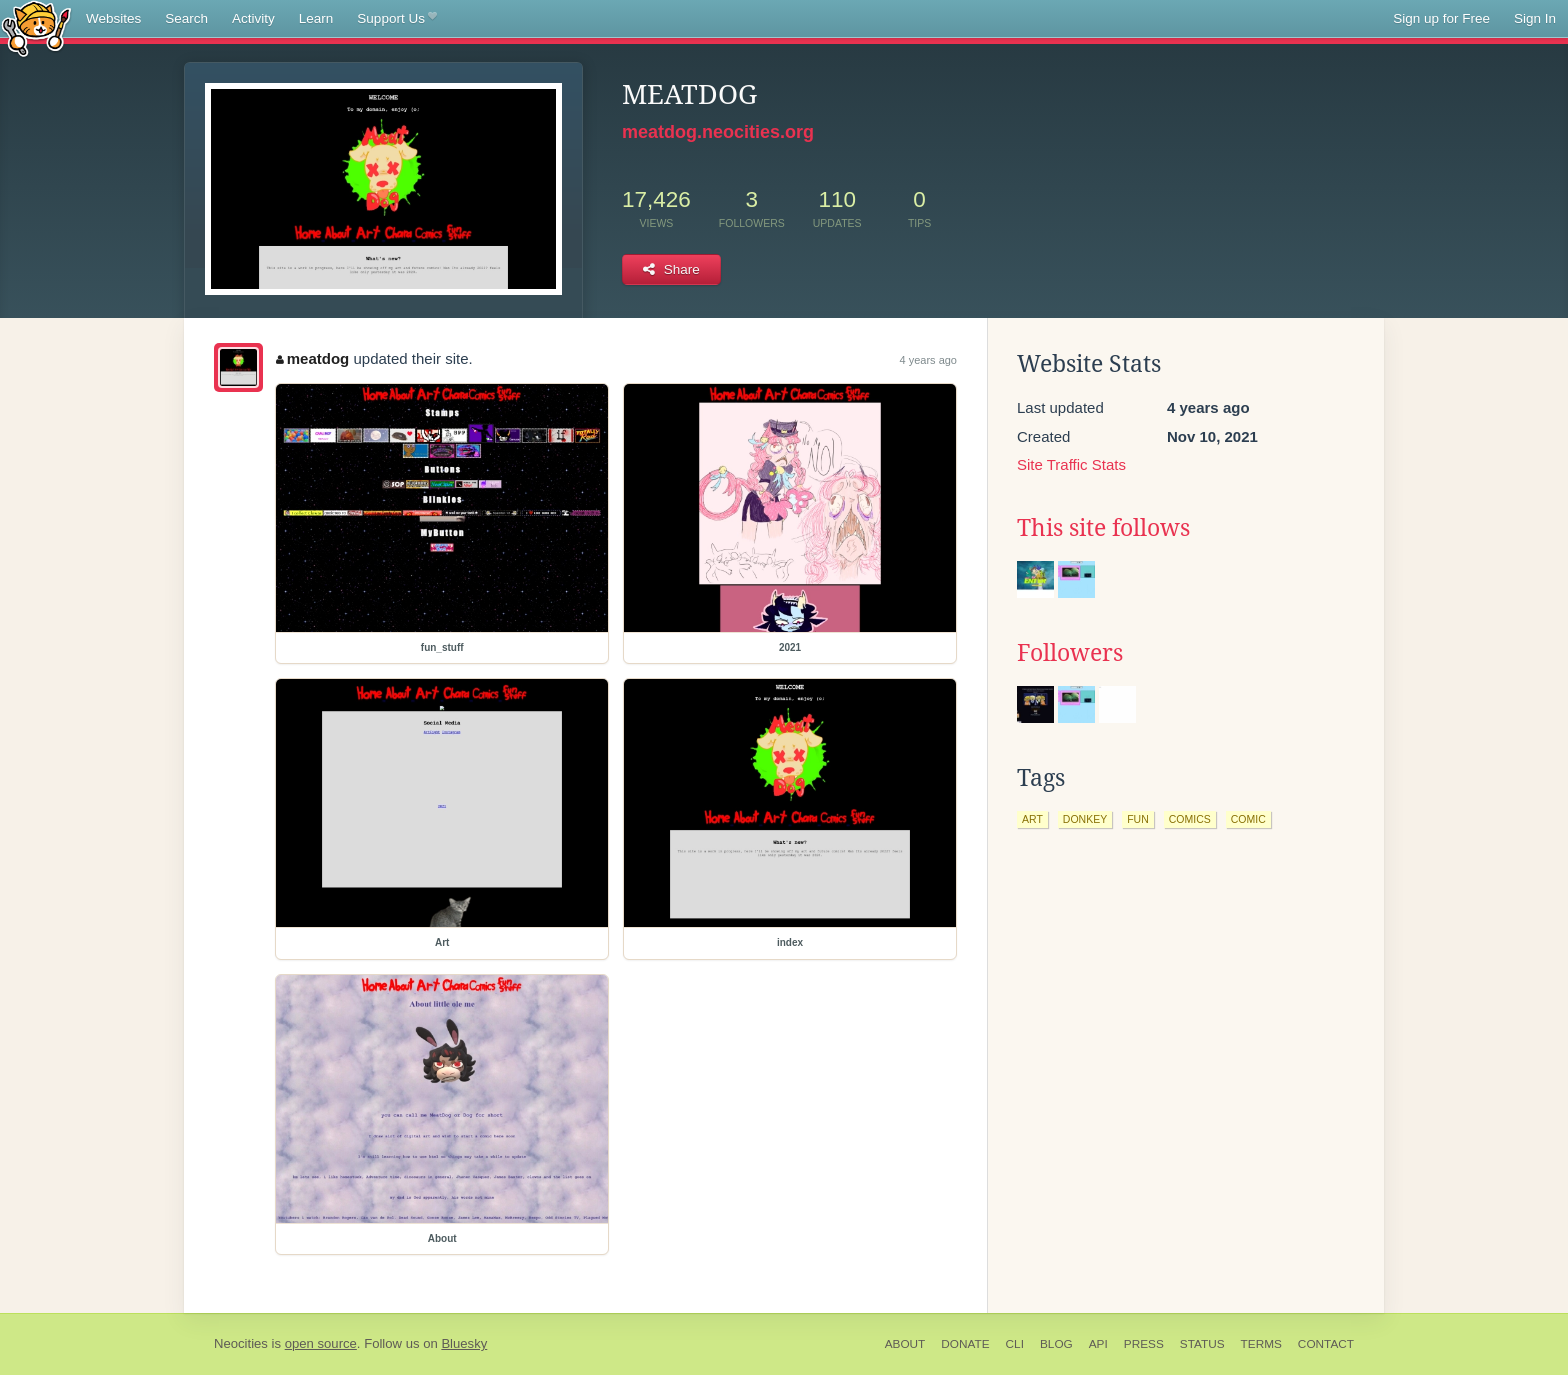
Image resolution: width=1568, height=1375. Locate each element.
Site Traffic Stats (1071, 464)
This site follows (1103, 528)
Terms (1261, 1344)
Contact (1326, 1344)
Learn (316, 18)
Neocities (241, 1343)
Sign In (1535, 18)
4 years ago (928, 360)
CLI (1015, 1344)
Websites (113, 18)
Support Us (396, 19)
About (905, 1344)
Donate (965, 1344)
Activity (253, 18)
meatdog (312, 358)
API (1098, 1344)
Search (186, 18)
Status (1202, 1344)
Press (1144, 1344)
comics (1190, 819)
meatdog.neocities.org (718, 132)
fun (1138, 819)
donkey (1085, 819)
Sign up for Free (1441, 18)
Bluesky (464, 1343)
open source (321, 1343)
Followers (1070, 653)
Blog (1056, 1344)
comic (1248, 819)
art (1032, 819)
